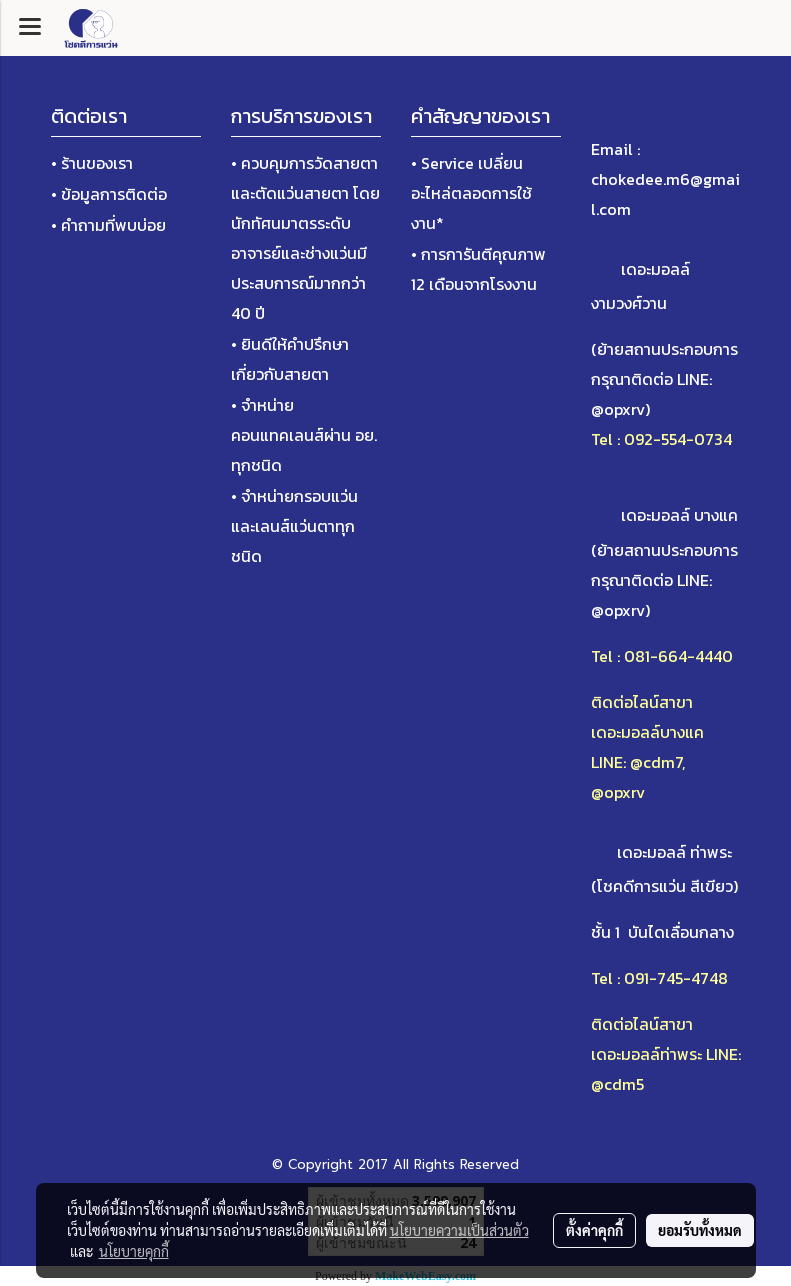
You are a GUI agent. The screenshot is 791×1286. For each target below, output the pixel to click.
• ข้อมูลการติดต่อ (109, 194)
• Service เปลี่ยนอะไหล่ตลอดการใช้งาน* (471, 193)
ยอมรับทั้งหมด (700, 1230)
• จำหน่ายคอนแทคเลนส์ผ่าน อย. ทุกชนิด (304, 435)
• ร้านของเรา (92, 163)
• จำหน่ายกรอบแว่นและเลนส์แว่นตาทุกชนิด (294, 526)
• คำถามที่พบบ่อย (108, 225)
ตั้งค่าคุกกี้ (594, 1230)
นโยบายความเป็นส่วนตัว (459, 1230)
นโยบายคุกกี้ (134, 1251)
